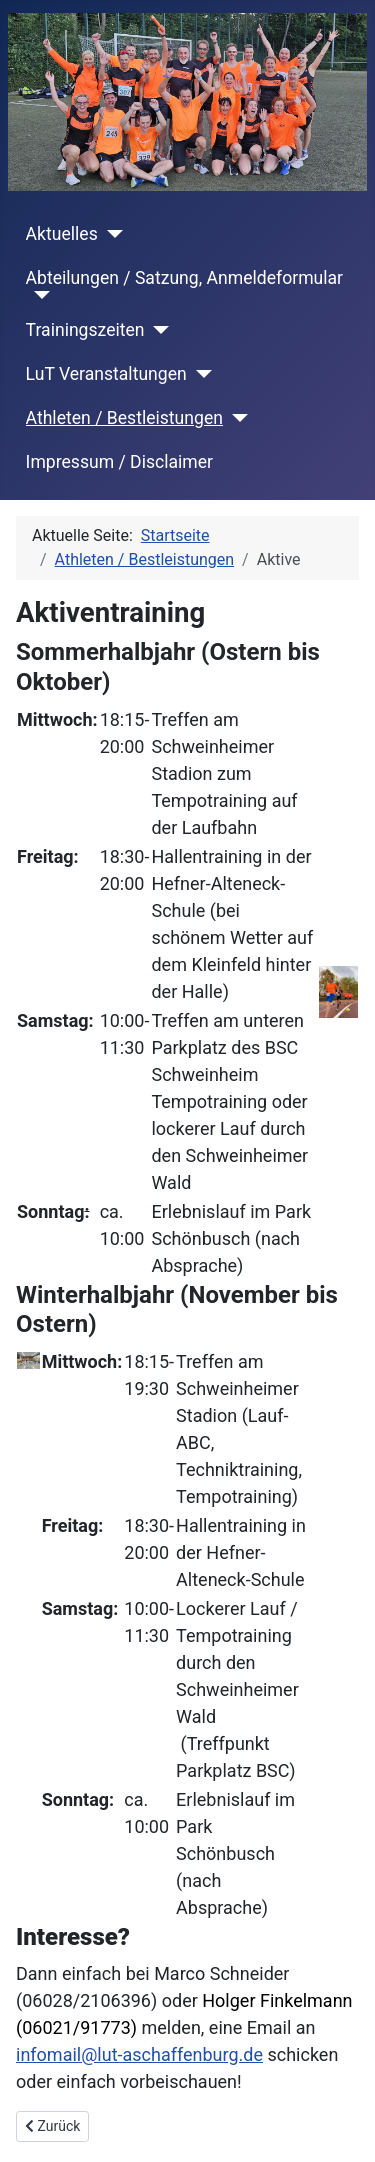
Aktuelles (62, 234)
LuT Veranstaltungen (106, 374)
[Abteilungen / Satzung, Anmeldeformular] (38, 295)
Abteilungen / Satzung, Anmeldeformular (184, 278)
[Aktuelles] (110, 234)
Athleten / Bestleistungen (124, 418)
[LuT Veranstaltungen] (199, 374)
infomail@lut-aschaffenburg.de (139, 2054)
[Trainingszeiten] (157, 330)
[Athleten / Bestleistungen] (235, 418)
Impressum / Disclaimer (119, 462)
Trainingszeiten (85, 330)
